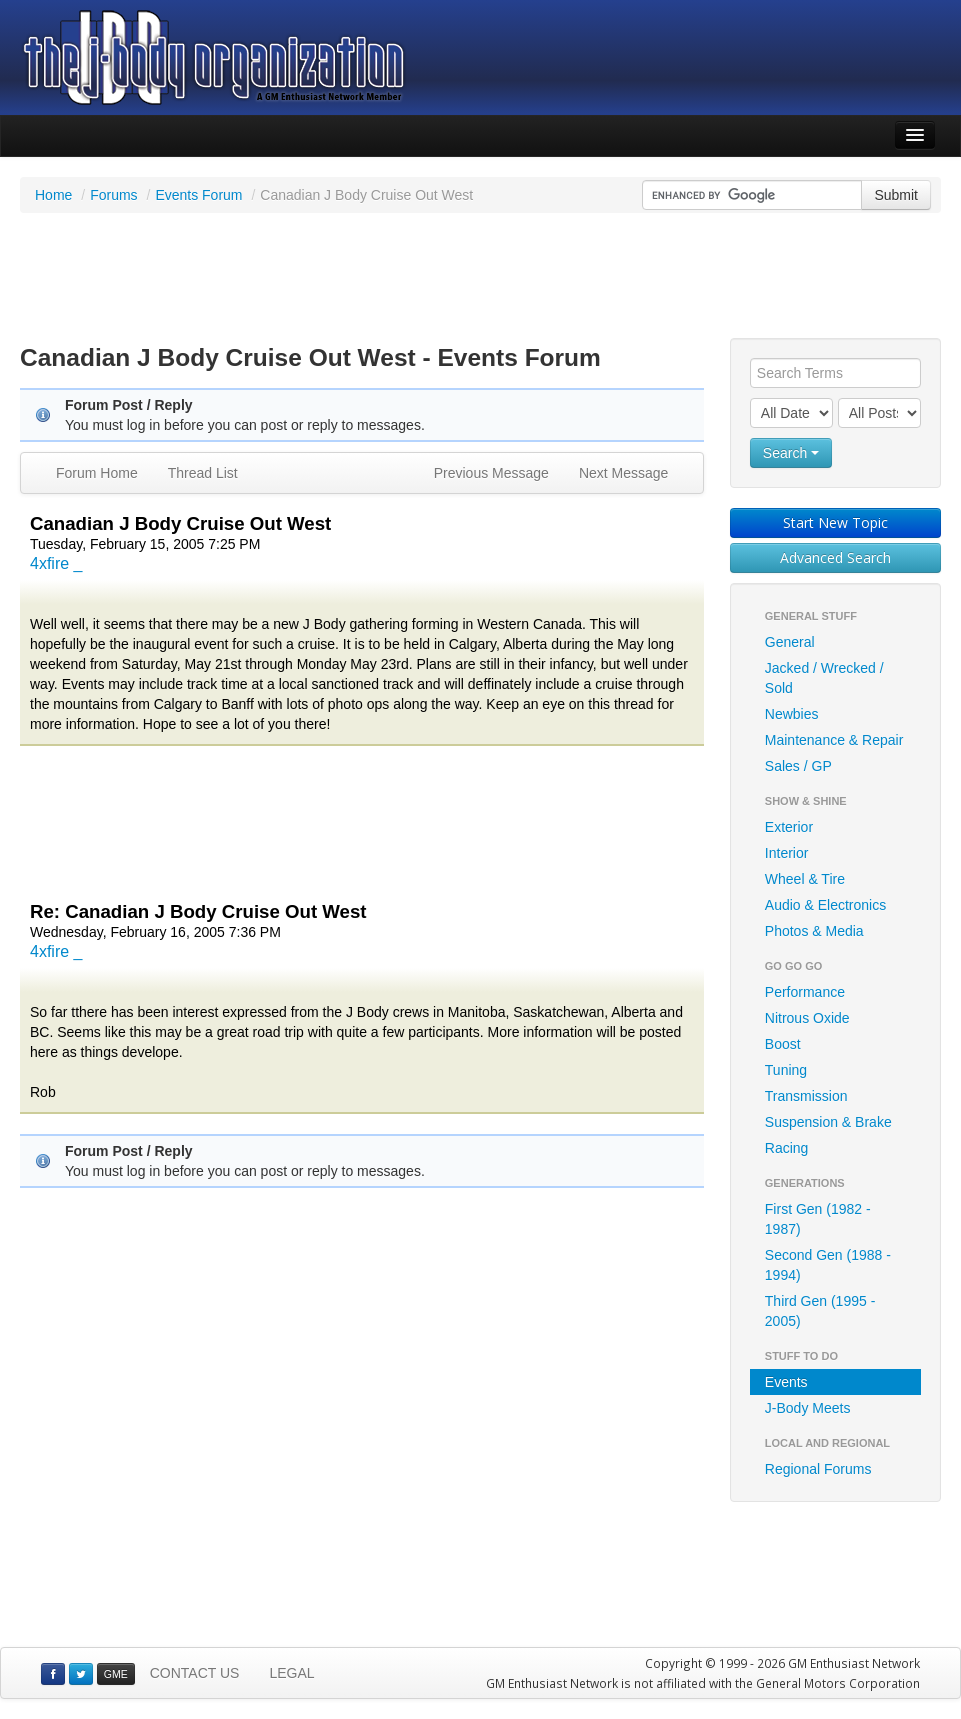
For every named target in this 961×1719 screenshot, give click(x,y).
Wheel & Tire (805, 879)
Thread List (203, 473)
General (790, 642)
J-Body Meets (808, 1408)
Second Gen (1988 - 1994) (828, 1265)
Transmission (806, 1096)
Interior (787, 853)
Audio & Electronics (825, 905)
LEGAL (291, 1673)
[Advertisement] (481, 278)
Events (786, 1382)
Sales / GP (798, 766)
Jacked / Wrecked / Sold (824, 678)
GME (116, 1674)
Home (53, 195)
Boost (783, 1044)
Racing (787, 1148)
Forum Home (97, 473)
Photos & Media (814, 931)
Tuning (786, 1070)
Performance (805, 992)
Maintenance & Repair (834, 740)
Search (791, 453)
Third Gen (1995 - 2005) (820, 1311)
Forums (113, 195)
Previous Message (491, 473)
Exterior (789, 827)
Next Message (623, 473)
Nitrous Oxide (807, 1018)
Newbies (792, 714)
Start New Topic (835, 522)
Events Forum (198, 195)
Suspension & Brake (828, 1122)
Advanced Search (835, 557)
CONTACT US (195, 1673)
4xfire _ (56, 563)
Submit (896, 195)
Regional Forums (818, 1469)
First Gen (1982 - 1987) (818, 1219)
